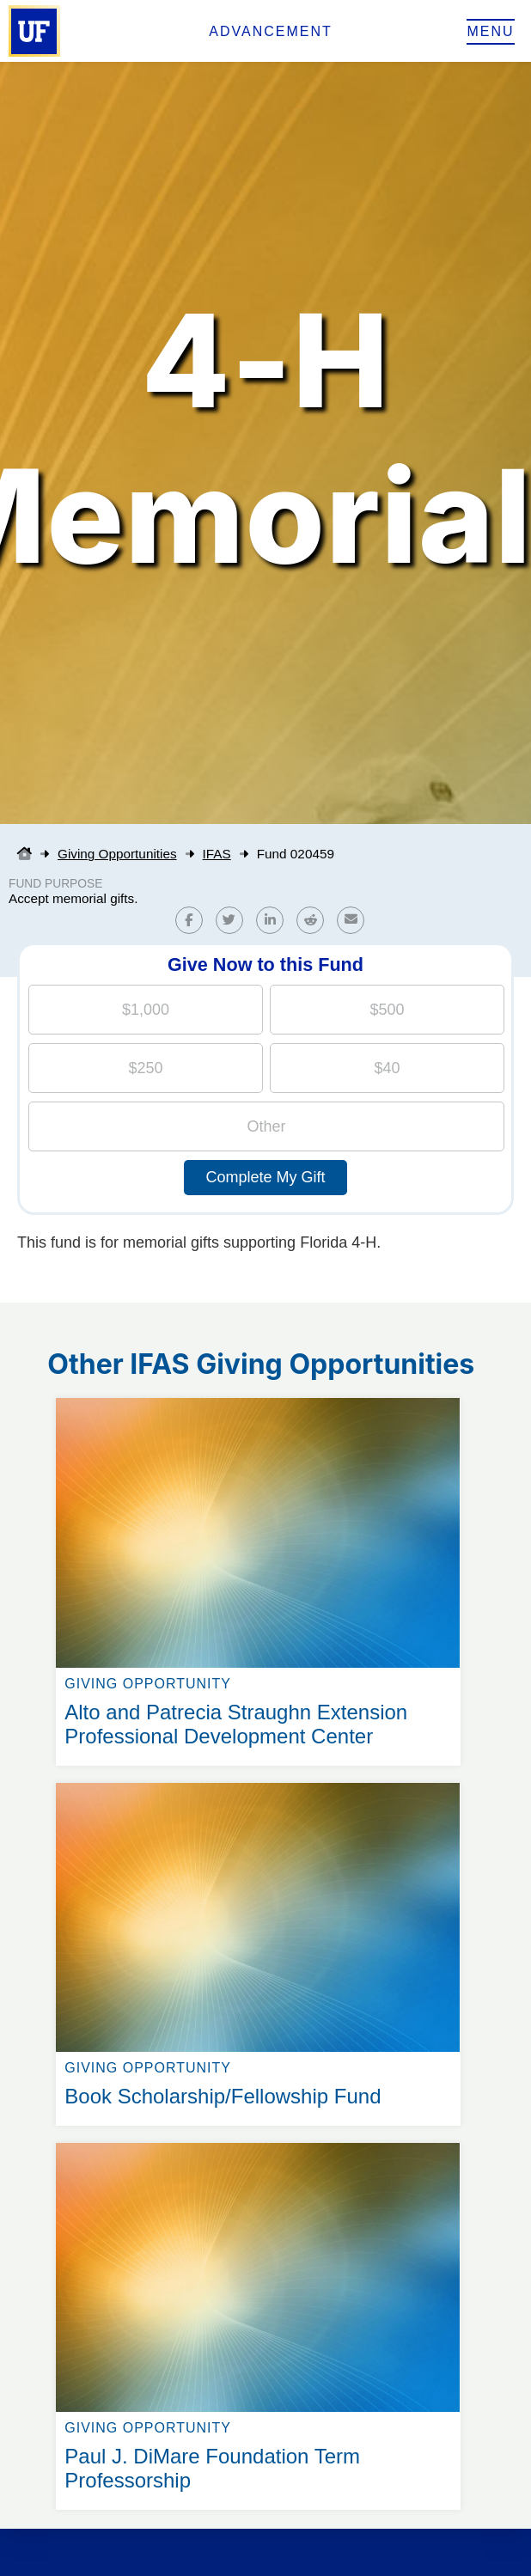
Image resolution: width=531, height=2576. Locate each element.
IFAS (217, 853)
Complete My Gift (265, 1177)
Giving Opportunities (117, 853)
